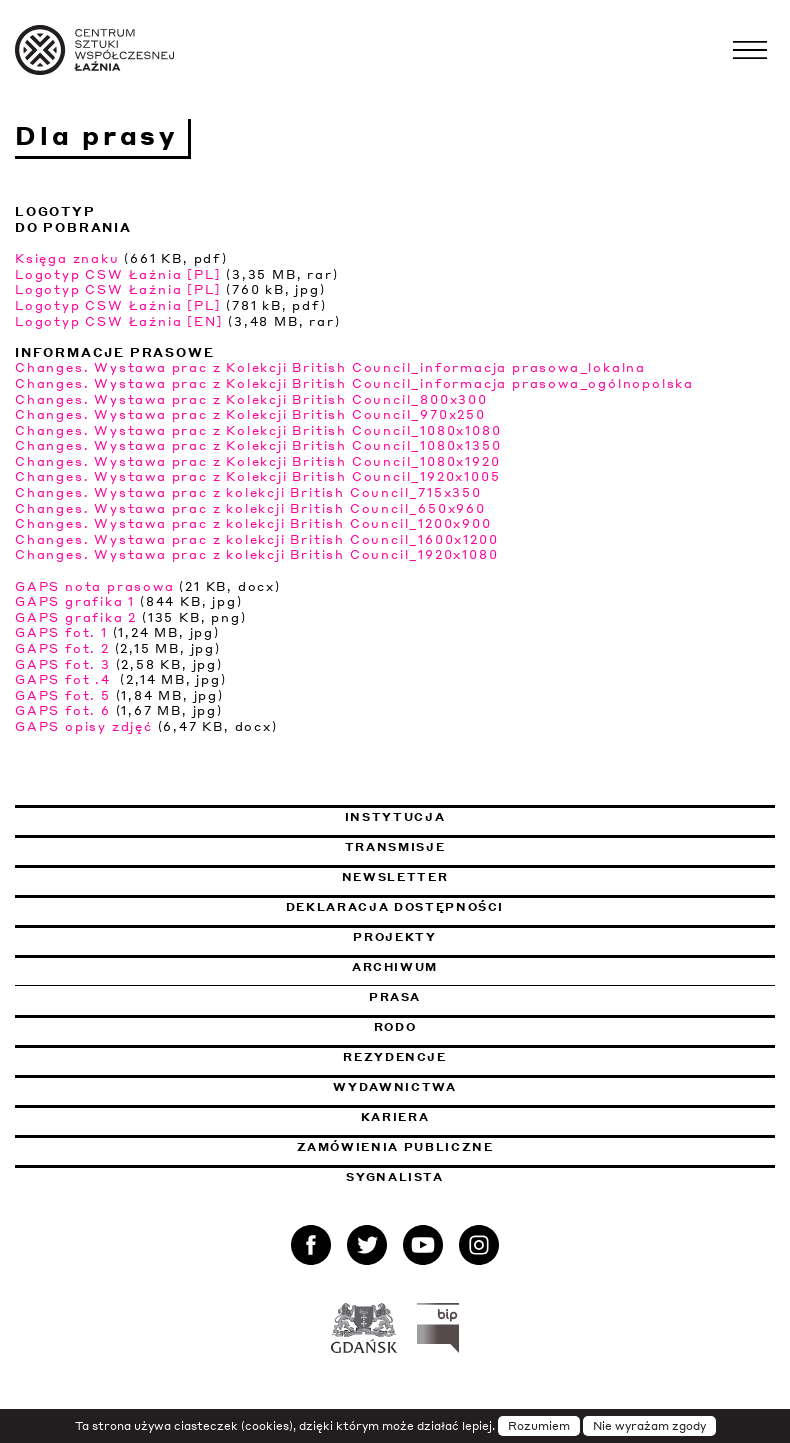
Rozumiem (539, 1426)
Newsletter (395, 877)
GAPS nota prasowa (95, 586)
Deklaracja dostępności (395, 907)
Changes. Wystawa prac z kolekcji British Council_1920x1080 (256, 554)
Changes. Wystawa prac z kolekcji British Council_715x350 (248, 492)
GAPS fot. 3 (63, 664)
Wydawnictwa (394, 1087)
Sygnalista (395, 1177)
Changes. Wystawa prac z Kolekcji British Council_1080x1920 (257, 461)
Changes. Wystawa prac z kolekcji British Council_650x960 (250, 508)
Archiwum (395, 967)
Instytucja (395, 817)
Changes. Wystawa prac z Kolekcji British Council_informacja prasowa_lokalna (330, 367)
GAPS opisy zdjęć (84, 726)
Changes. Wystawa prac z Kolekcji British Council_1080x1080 (258, 430)
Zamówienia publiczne (449, 1147)
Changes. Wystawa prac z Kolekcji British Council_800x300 (251, 399)
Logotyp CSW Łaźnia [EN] (119, 321)
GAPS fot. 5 (63, 695)
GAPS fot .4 (65, 679)
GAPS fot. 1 (61, 632)
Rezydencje (395, 1057)
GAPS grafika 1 (75, 601)
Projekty (394, 937)
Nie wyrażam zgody (649, 1426)
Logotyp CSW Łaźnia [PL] (118, 274)
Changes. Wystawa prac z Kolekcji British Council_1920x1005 (257, 476)
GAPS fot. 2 (62, 648)
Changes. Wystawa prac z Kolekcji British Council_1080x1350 (258, 445)
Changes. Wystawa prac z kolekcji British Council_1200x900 (253, 523)
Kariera (395, 1117)
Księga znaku (67, 258)
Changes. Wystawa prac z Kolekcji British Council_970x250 (250, 414)
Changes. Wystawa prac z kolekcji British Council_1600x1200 (256, 539)
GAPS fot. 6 (63, 710)
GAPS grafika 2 (76, 617)
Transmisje (497, 847)
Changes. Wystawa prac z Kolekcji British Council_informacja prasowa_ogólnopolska (354, 383)
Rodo (395, 1027)
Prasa (395, 997)
